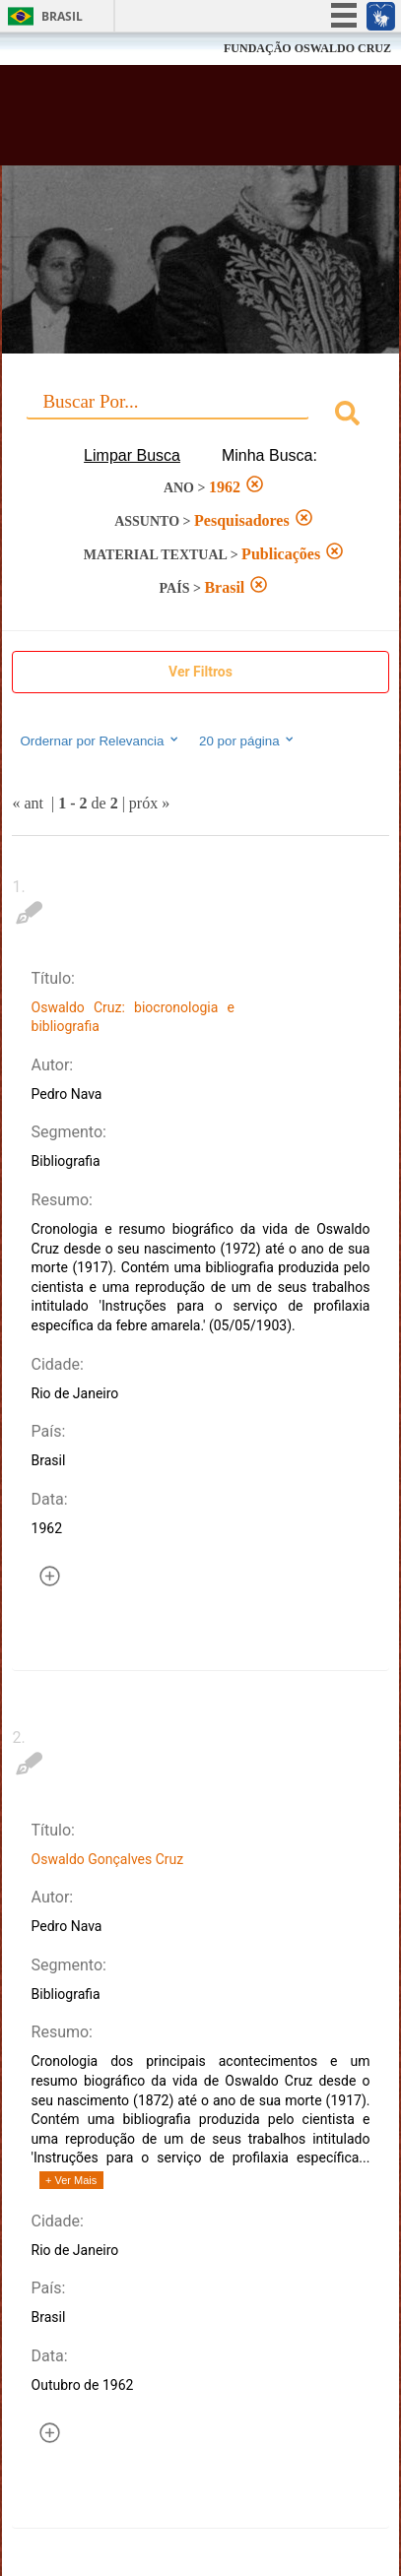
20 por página (248, 740)
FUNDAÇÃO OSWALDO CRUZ (307, 48)
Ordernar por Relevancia (100, 740)
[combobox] (200, 416)
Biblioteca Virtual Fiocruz (170, 121)
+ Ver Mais (71, 2180)
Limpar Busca (132, 455)
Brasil (62, 16)
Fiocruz (58, 48)
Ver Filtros (200, 671)
